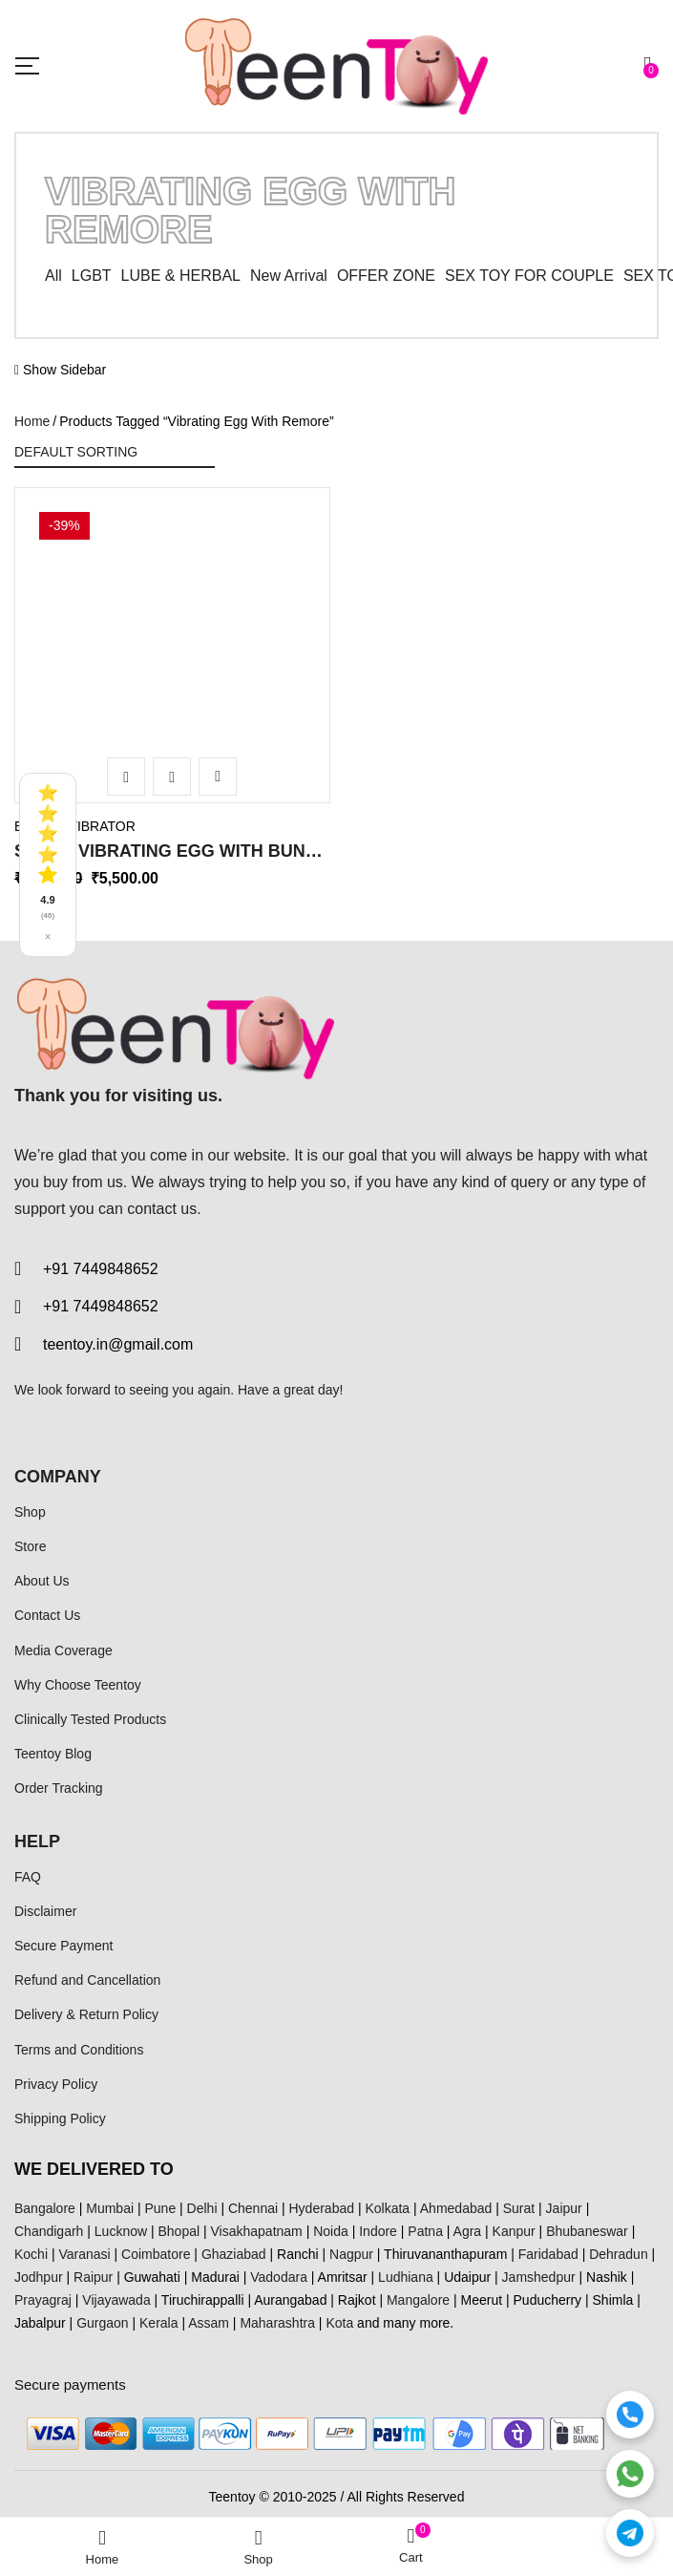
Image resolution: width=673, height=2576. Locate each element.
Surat (519, 2208)
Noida (330, 2231)
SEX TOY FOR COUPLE (529, 275)
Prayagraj (43, 2300)
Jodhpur (38, 2277)
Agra (467, 2231)
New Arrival (288, 275)
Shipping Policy (60, 2118)
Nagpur (351, 2254)
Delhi (202, 2208)
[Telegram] (630, 2533)
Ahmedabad (456, 2208)
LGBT (92, 275)
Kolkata (387, 2208)
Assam (208, 2323)
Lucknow (121, 2231)
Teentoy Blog (53, 1753)
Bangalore (44, 2208)
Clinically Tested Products (90, 1719)
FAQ (27, 1876)
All (53, 275)
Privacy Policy (55, 2084)
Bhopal (179, 2231)
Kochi (31, 2254)
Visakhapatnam (257, 2231)
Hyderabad (322, 2208)
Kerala (158, 2323)
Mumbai (110, 2208)
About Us (42, 1580)
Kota (339, 2323)
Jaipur (564, 2208)
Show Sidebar (60, 369)
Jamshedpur (539, 2277)
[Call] (630, 2414)
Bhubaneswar (587, 2231)
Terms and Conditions (78, 2049)
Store (30, 1546)
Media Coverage (63, 1650)
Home (32, 421)
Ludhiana (405, 2277)
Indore (378, 2231)
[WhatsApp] (630, 2474)
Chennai (253, 2208)
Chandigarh (48, 2231)
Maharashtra (277, 2323)
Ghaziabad (233, 2254)
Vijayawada (116, 2300)
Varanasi (84, 2254)
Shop (30, 1512)
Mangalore (418, 2300)
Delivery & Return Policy (86, 2014)
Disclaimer (45, 1911)
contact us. (163, 1209)
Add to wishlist (218, 776)
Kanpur (514, 2231)
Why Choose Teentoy (77, 1684)
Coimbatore (155, 2254)
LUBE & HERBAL (181, 275)
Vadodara (278, 2277)
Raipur (93, 2277)
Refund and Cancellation (87, 1980)
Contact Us (47, 1615)
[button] (651, 65)
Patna (425, 2231)
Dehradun (618, 2254)
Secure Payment (64, 1945)
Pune (160, 2208)
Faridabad (548, 2254)
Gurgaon (102, 2323)
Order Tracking (58, 1788)
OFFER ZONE (386, 275)
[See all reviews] (47, 865)
